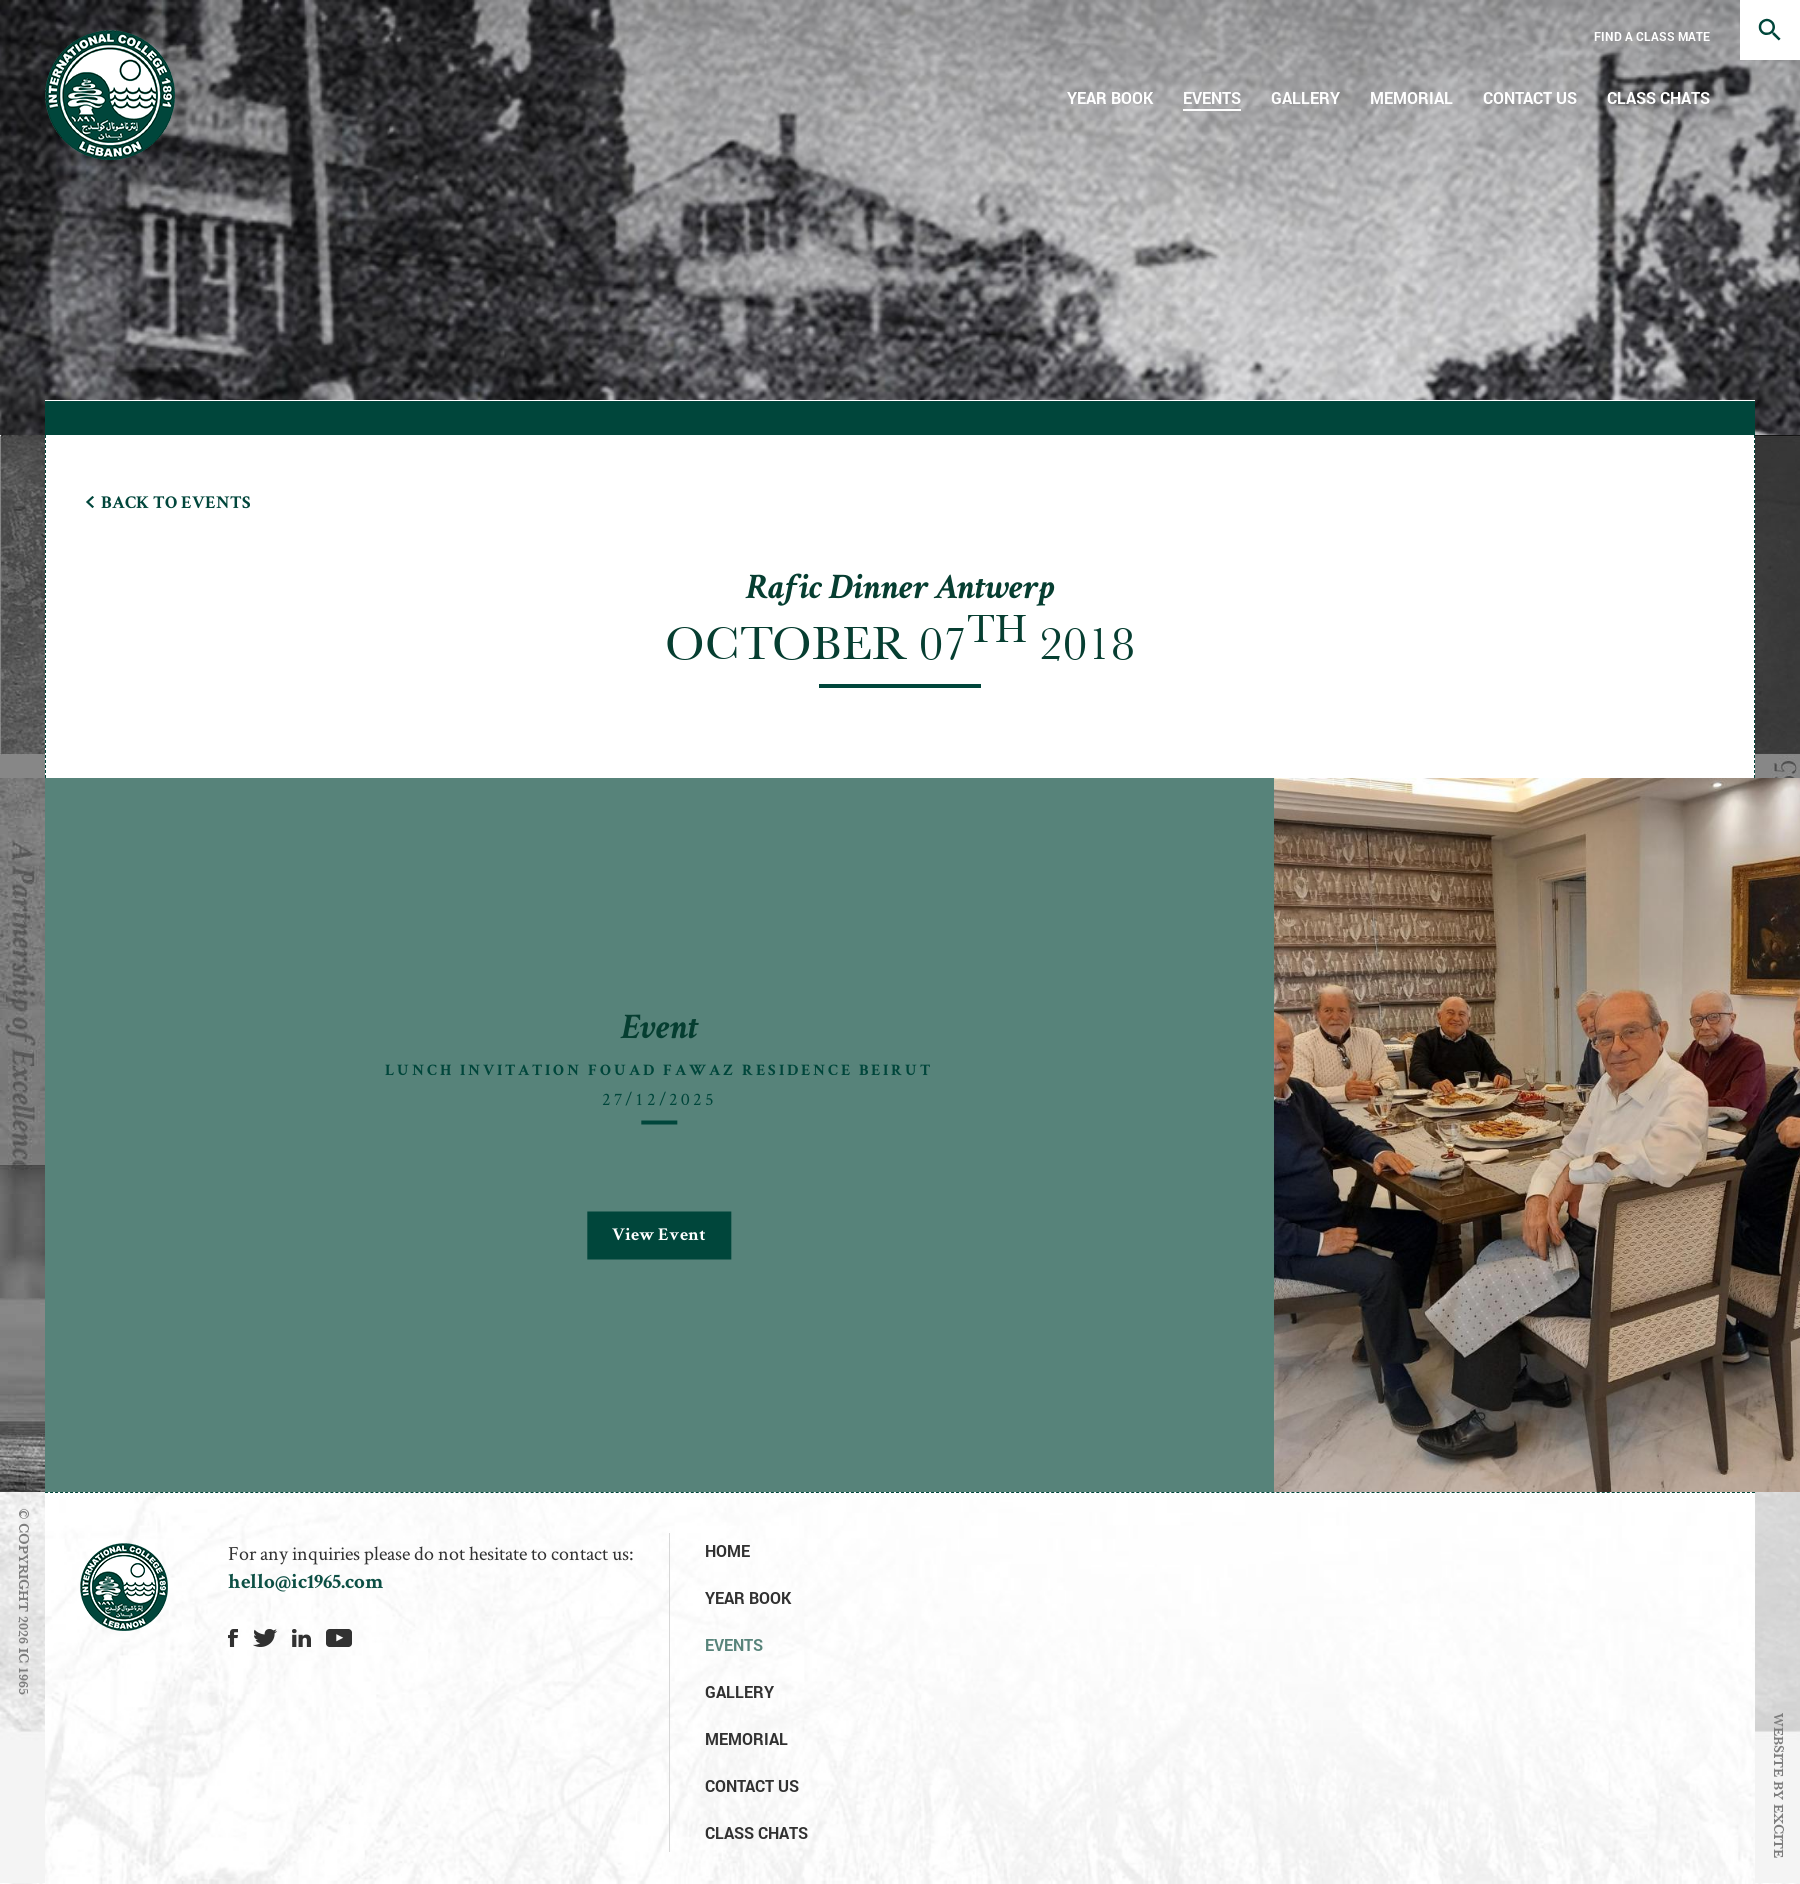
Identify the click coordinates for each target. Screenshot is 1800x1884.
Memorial (1411, 97)
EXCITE (1779, 1831)
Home (727, 1550)
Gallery (1305, 97)
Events (1212, 97)
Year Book (1110, 97)
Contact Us (1530, 97)
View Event (659, 1235)
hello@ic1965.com (305, 1583)
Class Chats (1658, 97)
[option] (922, 778)
